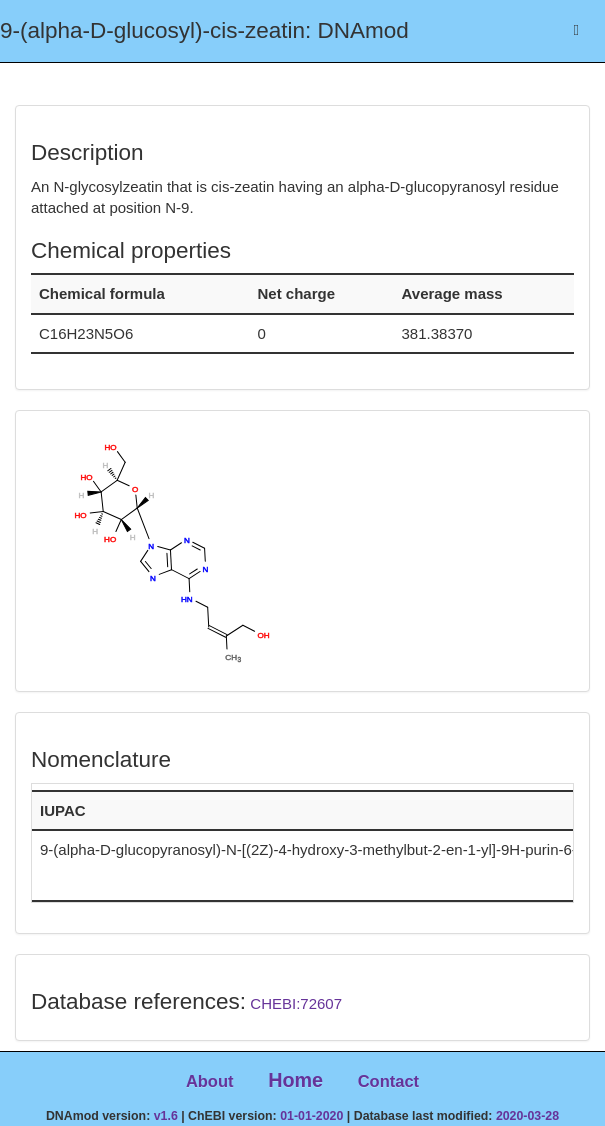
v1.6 (166, 1116)
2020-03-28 (527, 1116)
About (210, 1081)
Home (295, 1080)
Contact (388, 1081)
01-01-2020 (311, 1116)
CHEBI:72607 (296, 1003)
